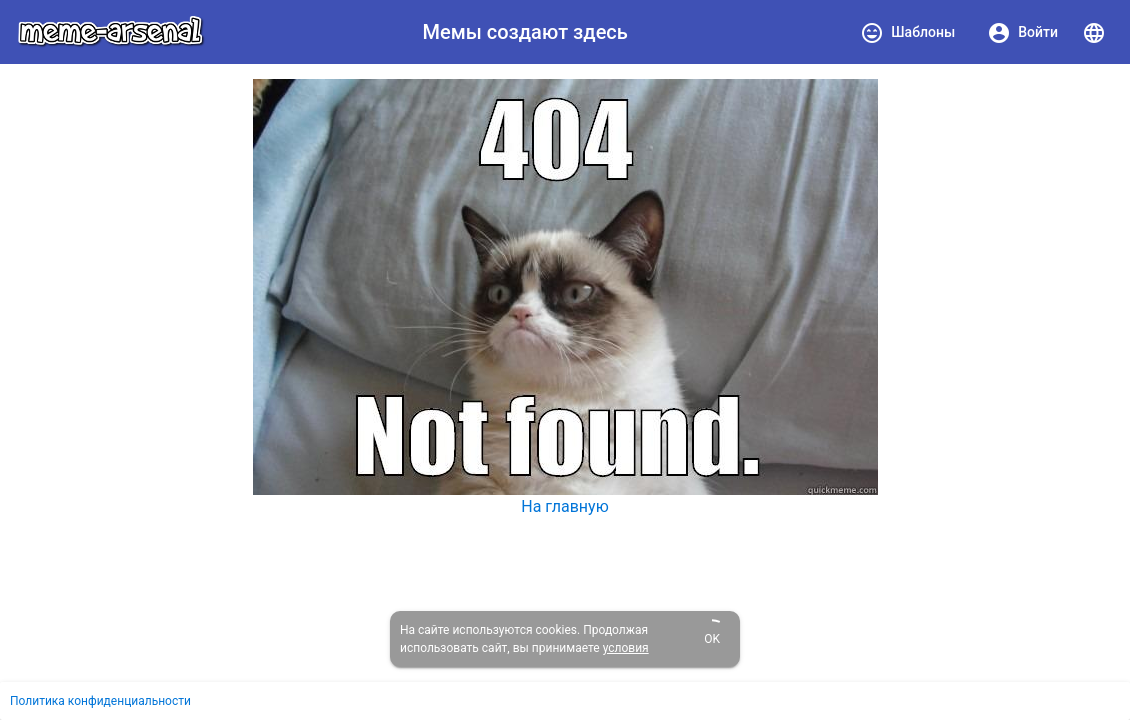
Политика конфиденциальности (100, 701)
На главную (564, 506)
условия (626, 648)
